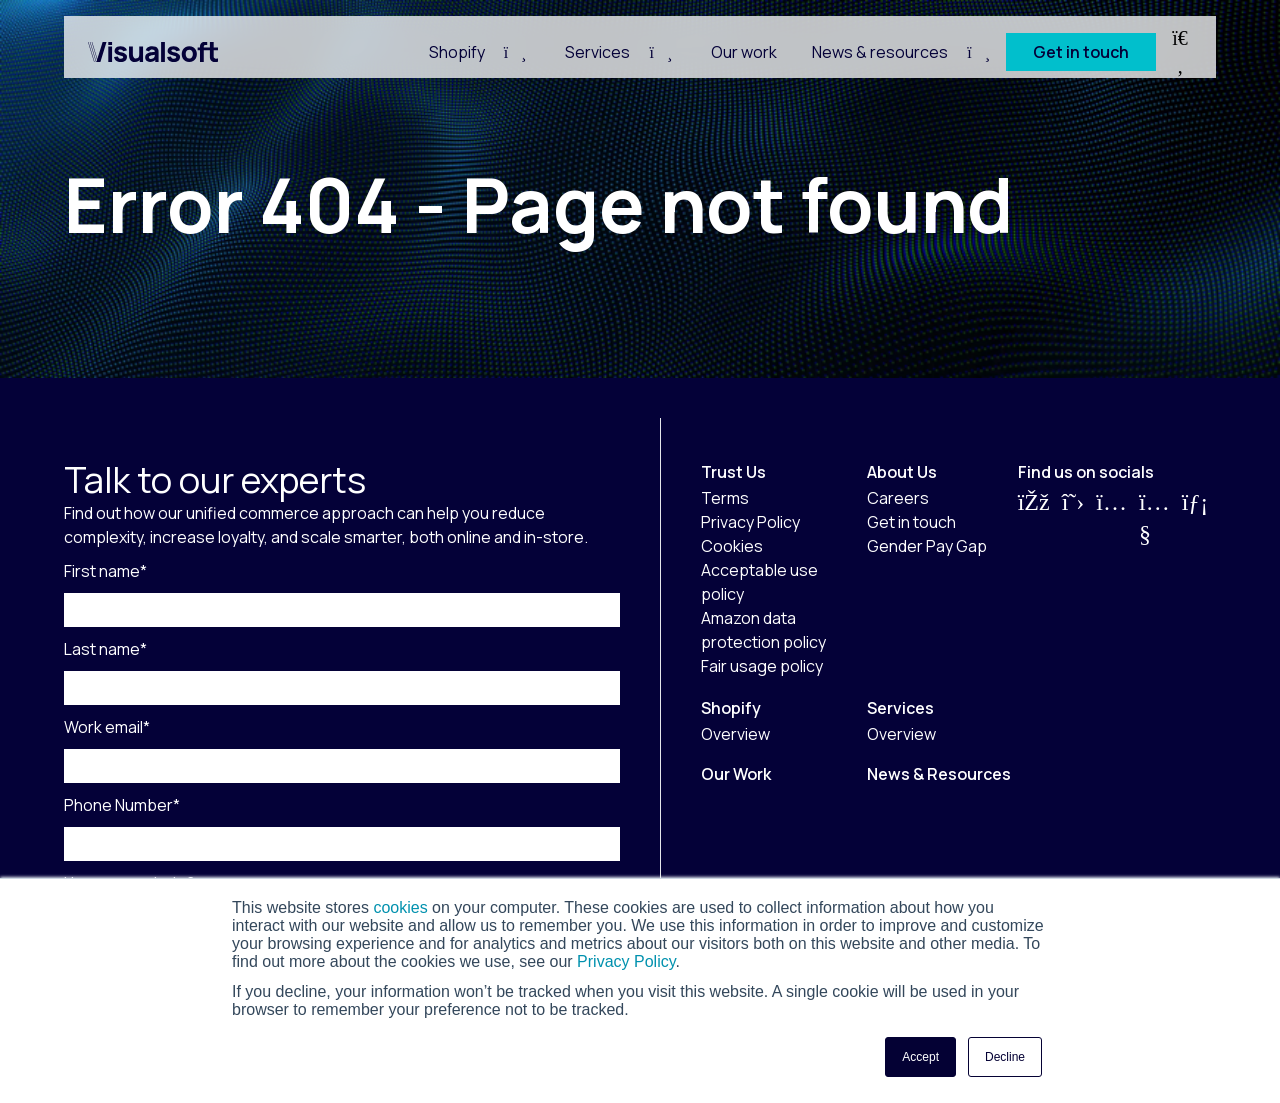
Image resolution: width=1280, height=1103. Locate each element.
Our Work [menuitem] (736, 774)
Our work (744, 52)
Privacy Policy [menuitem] (750, 522)
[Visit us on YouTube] (1154, 518)
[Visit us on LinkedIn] (1195, 518)
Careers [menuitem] (898, 498)
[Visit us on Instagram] (1111, 518)
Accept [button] (920, 1057)
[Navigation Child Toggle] (515, 52)
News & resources (880, 52)
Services (597, 52)
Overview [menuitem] (735, 734)
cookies (400, 907)
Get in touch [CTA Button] (1081, 52)
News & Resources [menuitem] (939, 774)
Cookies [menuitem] (732, 546)
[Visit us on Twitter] (1073, 518)
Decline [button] (1005, 1057)
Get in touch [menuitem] (911, 522)
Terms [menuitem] (725, 498)
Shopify (457, 52)
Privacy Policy (624, 961)
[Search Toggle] (1180, 52)
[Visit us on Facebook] (1034, 518)
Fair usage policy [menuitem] (762, 666)
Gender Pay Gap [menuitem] (927, 546)
